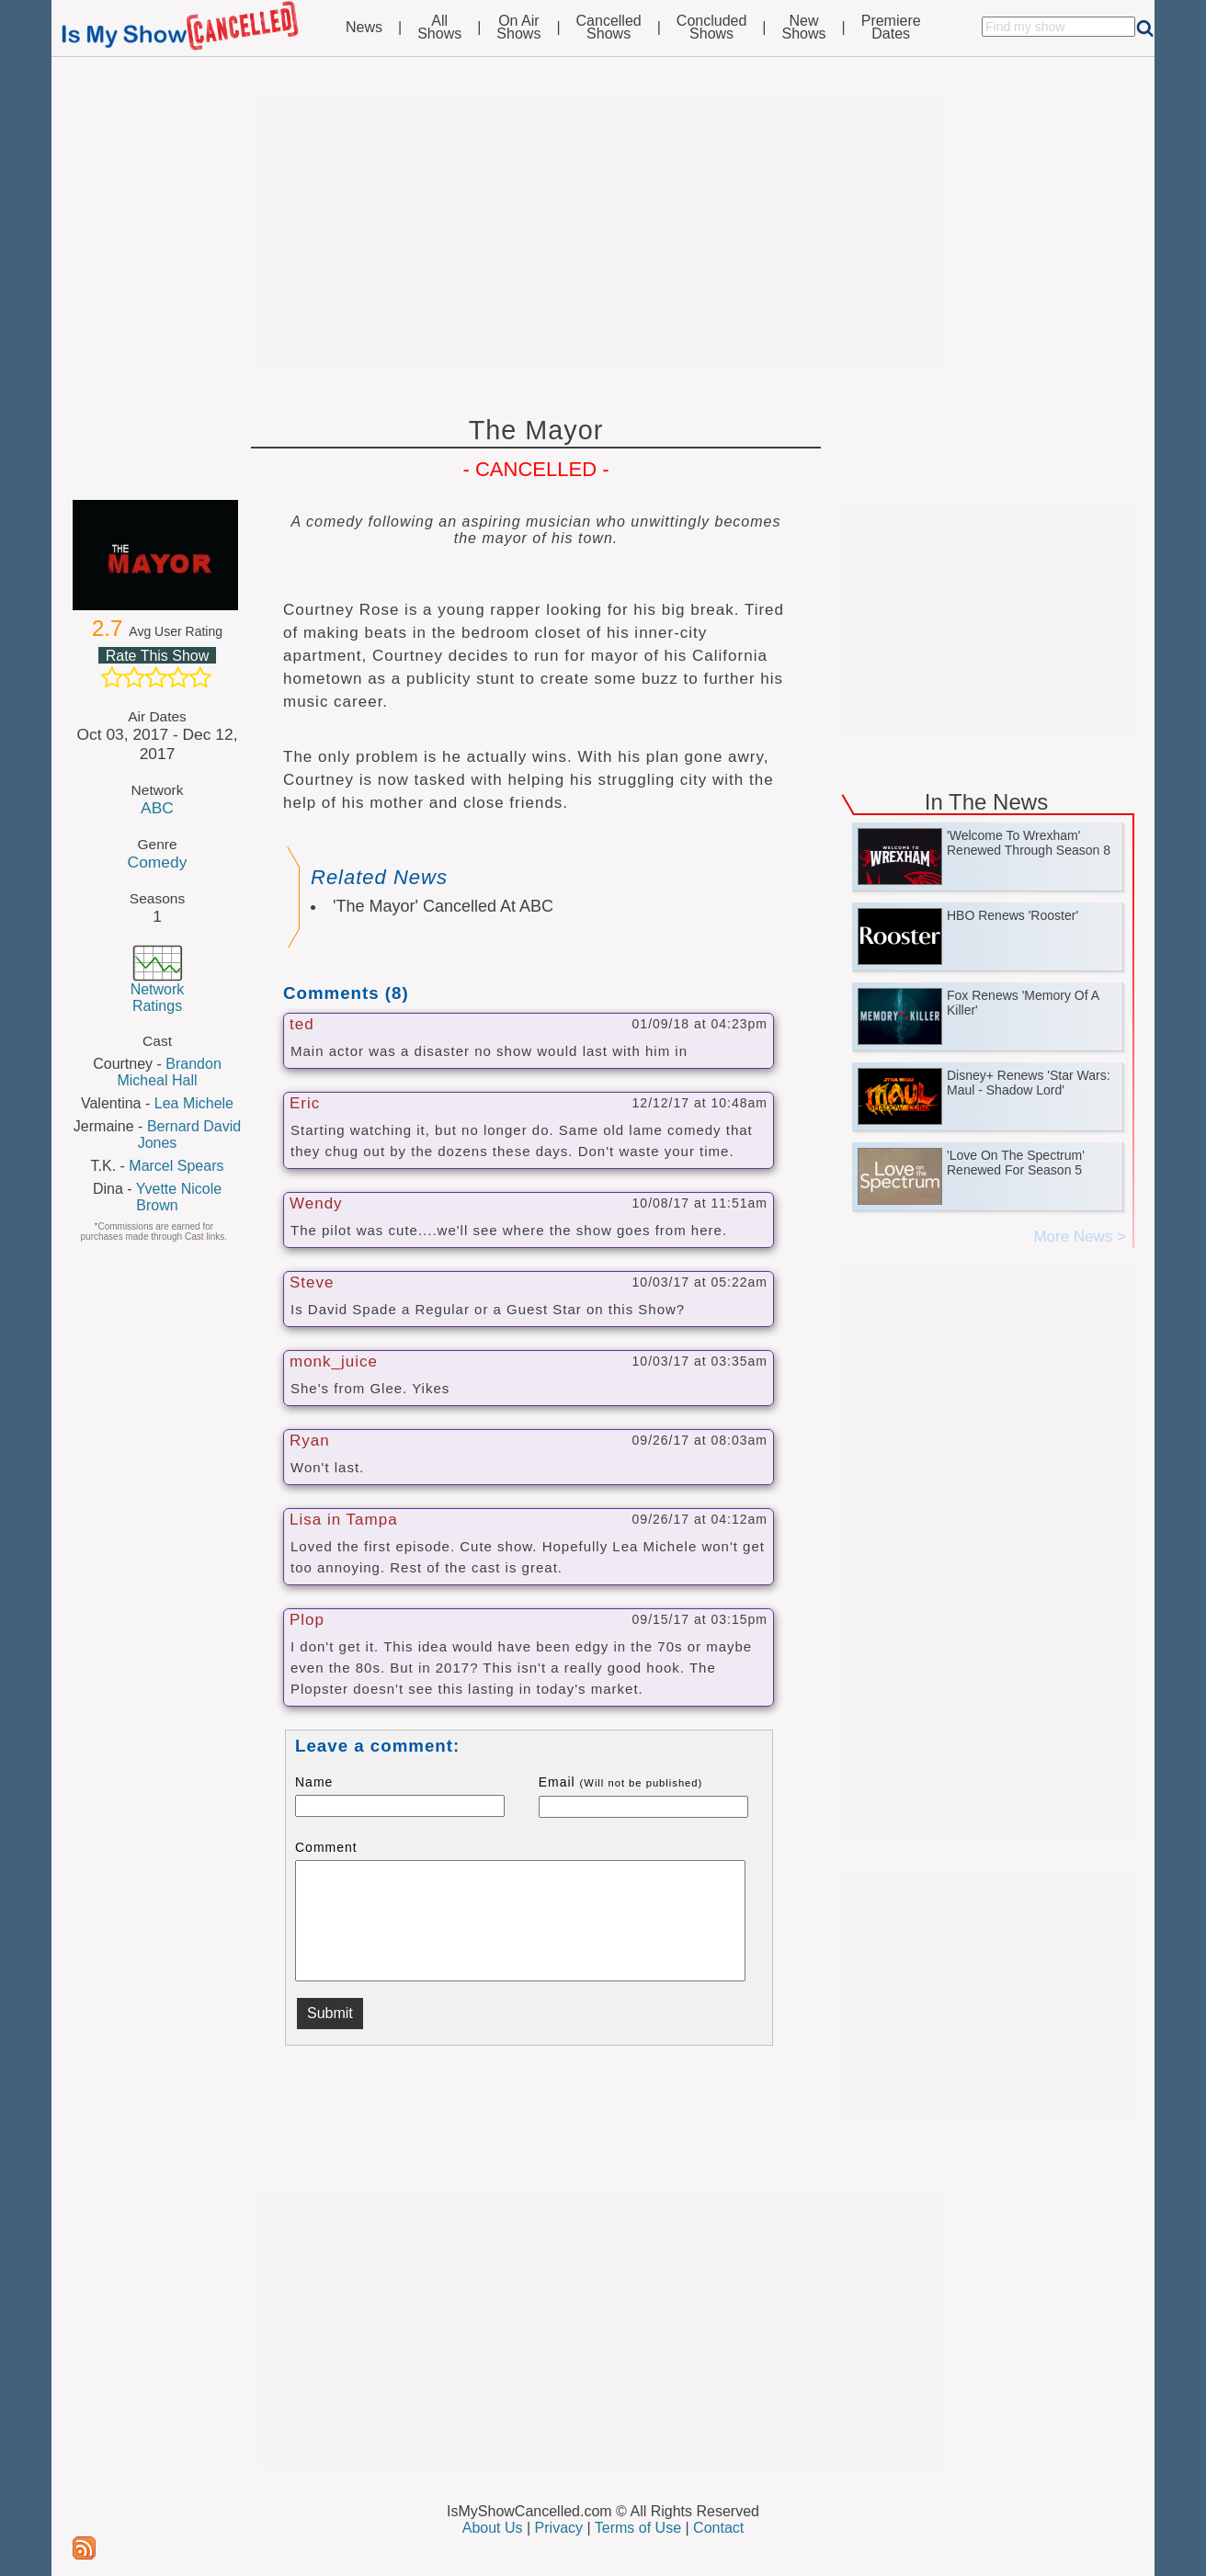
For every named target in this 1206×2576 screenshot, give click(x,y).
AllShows (439, 27)
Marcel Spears (176, 1166)
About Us (492, 2528)
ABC (157, 808)
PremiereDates (891, 27)
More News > (1079, 1236)
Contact (718, 2528)
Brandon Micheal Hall (169, 1072)
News (364, 27)
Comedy (158, 862)
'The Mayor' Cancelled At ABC (443, 906)
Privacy (559, 2528)
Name (314, 1782)
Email (621, 1782)
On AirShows (518, 27)
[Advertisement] (603, 231)
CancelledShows (609, 27)
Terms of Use (638, 2528)
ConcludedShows (712, 27)
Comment (326, 1847)
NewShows (804, 27)
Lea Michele (193, 1103)
